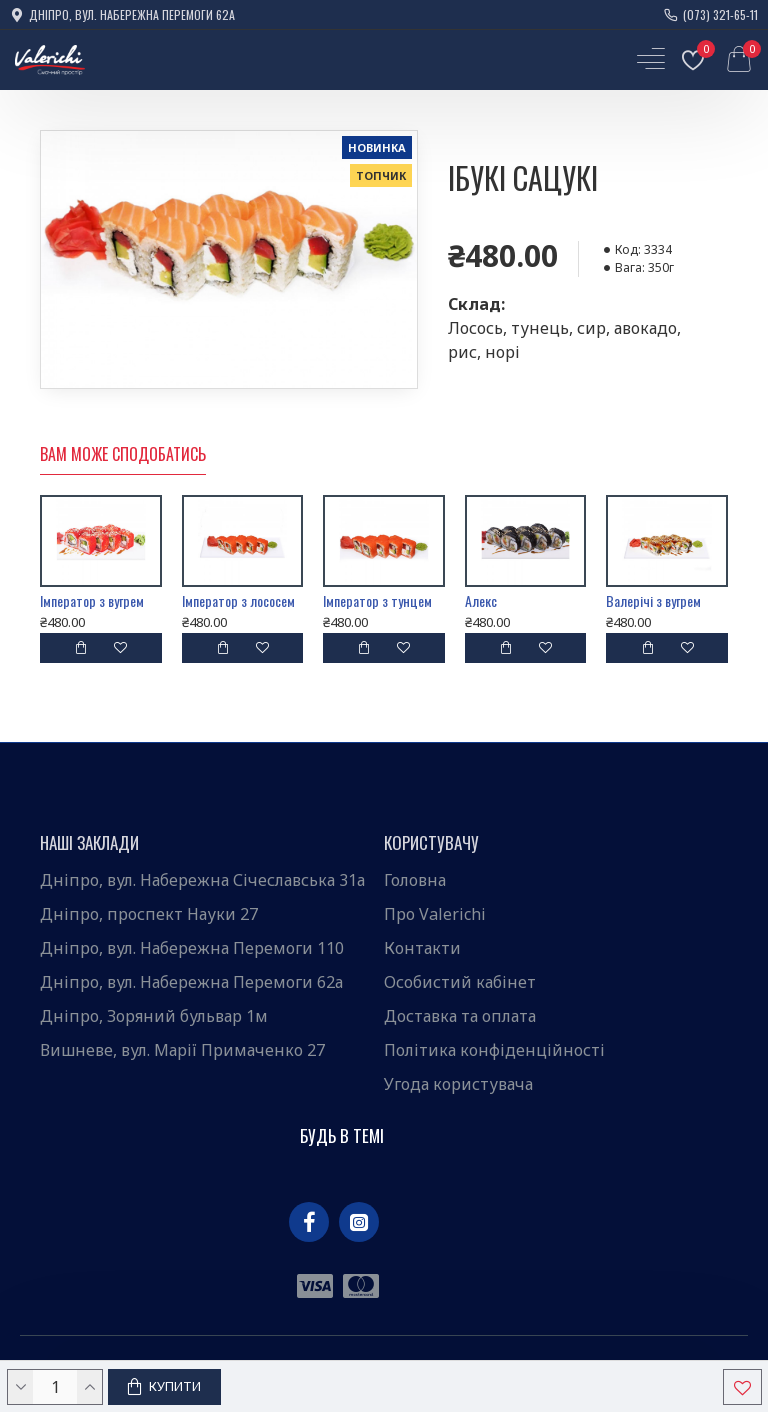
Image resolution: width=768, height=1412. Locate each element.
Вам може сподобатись (123, 455)
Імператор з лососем (238, 601)
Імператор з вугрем (92, 601)
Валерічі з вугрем (653, 601)
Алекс (481, 601)
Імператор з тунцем (377, 601)
